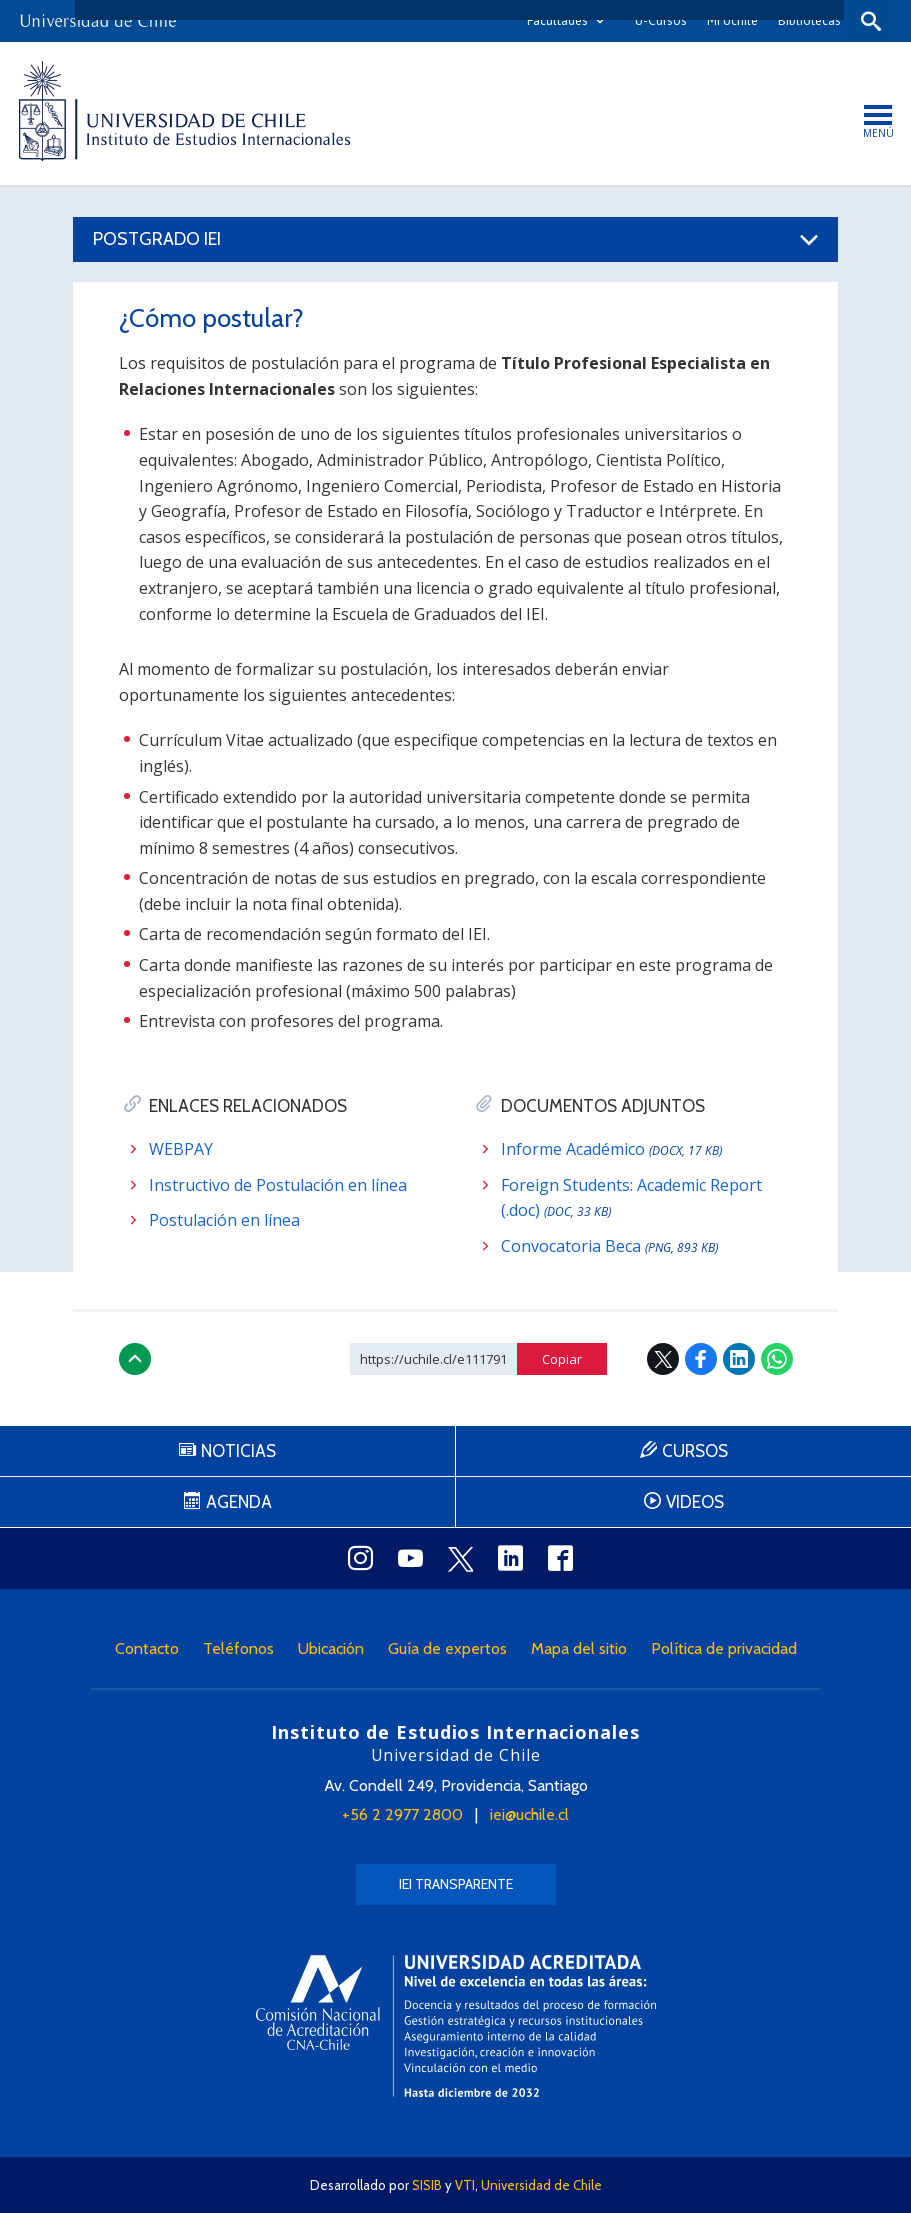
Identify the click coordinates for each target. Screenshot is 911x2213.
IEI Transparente (456, 1884)
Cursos (695, 1451)
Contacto (147, 1648)
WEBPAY (181, 1149)
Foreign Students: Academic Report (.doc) (631, 1198)
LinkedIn (739, 1359)
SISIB (427, 2185)
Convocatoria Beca (609, 1246)
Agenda (239, 1502)
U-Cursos (661, 20)
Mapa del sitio (579, 1648)
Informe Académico (611, 1149)
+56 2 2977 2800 (402, 1814)
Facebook (701, 1359)
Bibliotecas (809, 20)
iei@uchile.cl (529, 1814)
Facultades (557, 20)
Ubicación (331, 1648)
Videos (695, 1502)
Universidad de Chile (541, 2185)
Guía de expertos (447, 1648)
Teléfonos (238, 1648)
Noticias (238, 1451)
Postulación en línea (224, 1220)
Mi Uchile (732, 20)
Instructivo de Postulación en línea (278, 1185)
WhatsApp (777, 1359)
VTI (465, 2185)
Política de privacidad (724, 1648)
